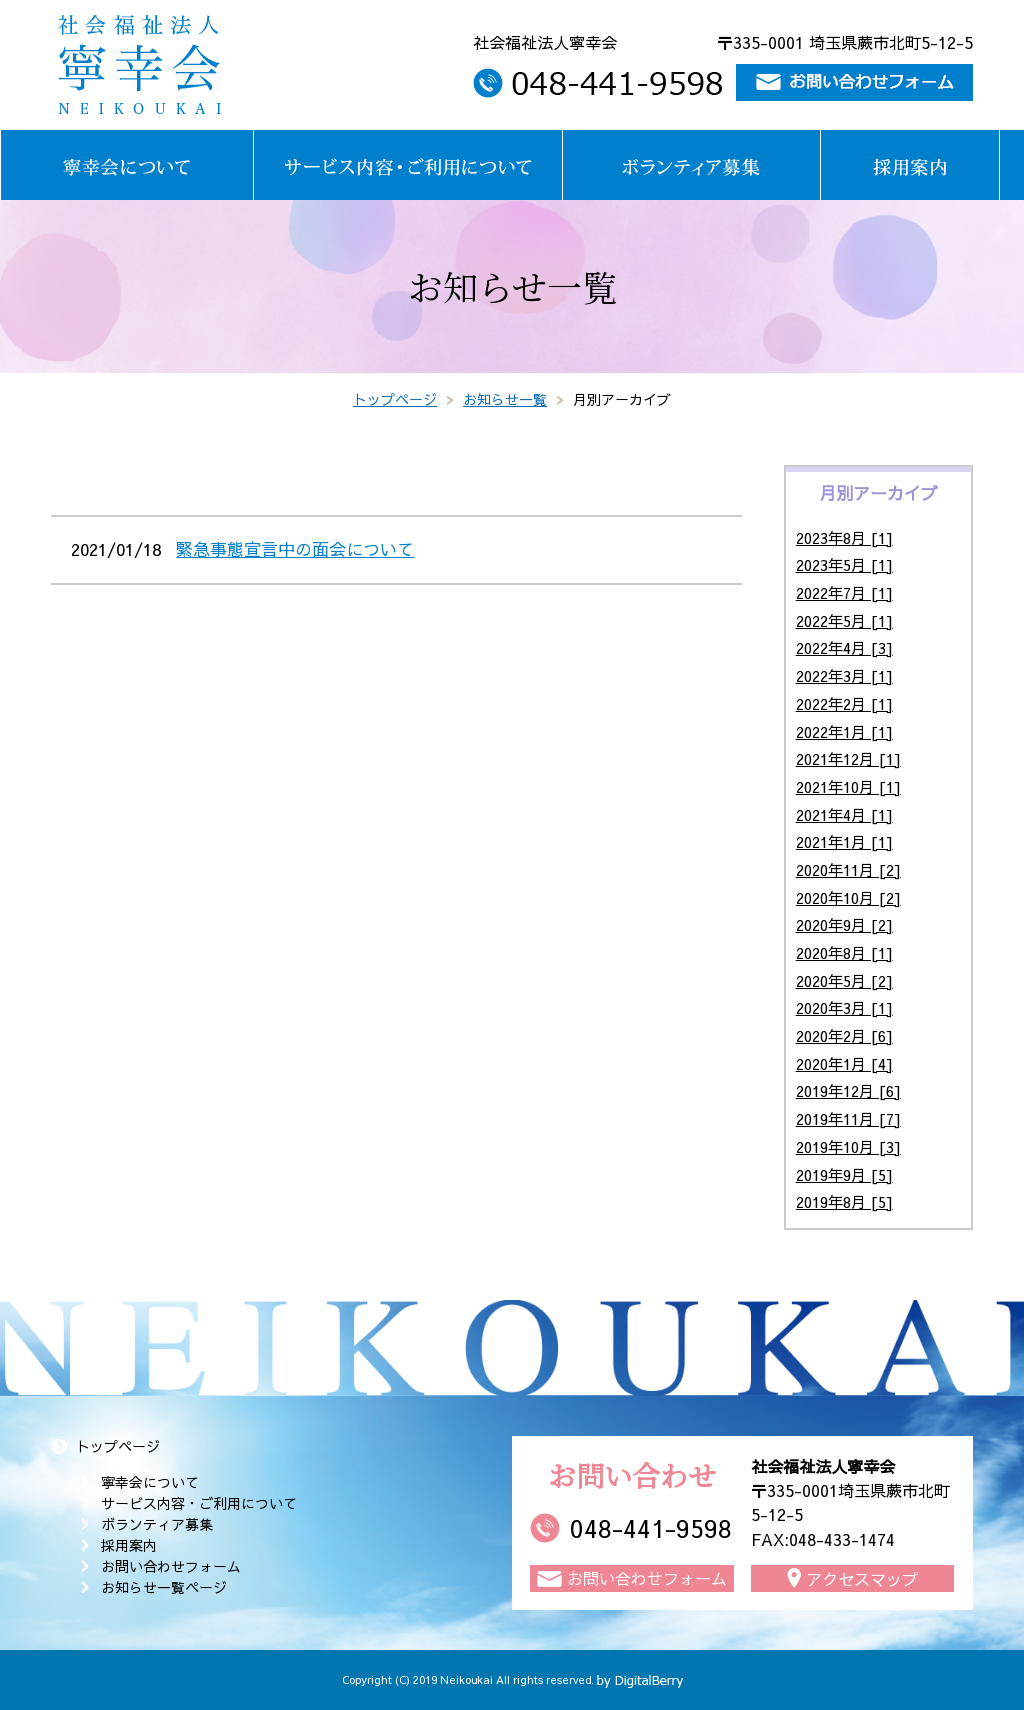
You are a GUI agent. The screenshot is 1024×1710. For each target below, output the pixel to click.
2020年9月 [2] (844, 924)
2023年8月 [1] (844, 537)
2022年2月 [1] (844, 703)
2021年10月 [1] (848, 786)
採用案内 (129, 1545)
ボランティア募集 (157, 1524)
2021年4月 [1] (844, 814)
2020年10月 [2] (848, 897)
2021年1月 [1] (844, 841)
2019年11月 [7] (848, 1118)
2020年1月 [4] (844, 1063)
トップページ (395, 399)
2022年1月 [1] (844, 731)
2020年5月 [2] (844, 980)
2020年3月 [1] (844, 1007)
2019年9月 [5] (844, 1174)
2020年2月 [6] (844, 1035)
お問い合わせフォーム (171, 1566)
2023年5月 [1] (844, 564)
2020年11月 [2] (848, 869)
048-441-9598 (651, 1528)
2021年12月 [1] (848, 758)
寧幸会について (150, 1482)
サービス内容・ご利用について (199, 1503)
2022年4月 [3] (844, 647)
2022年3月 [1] (844, 675)
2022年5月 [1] (844, 620)
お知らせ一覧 (505, 399)
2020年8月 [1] (844, 952)
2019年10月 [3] (848, 1146)
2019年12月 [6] (848, 1090)
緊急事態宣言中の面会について (295, 549)
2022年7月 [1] (844, 592)
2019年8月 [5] (844, 1201)
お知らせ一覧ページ (164, 1587)
